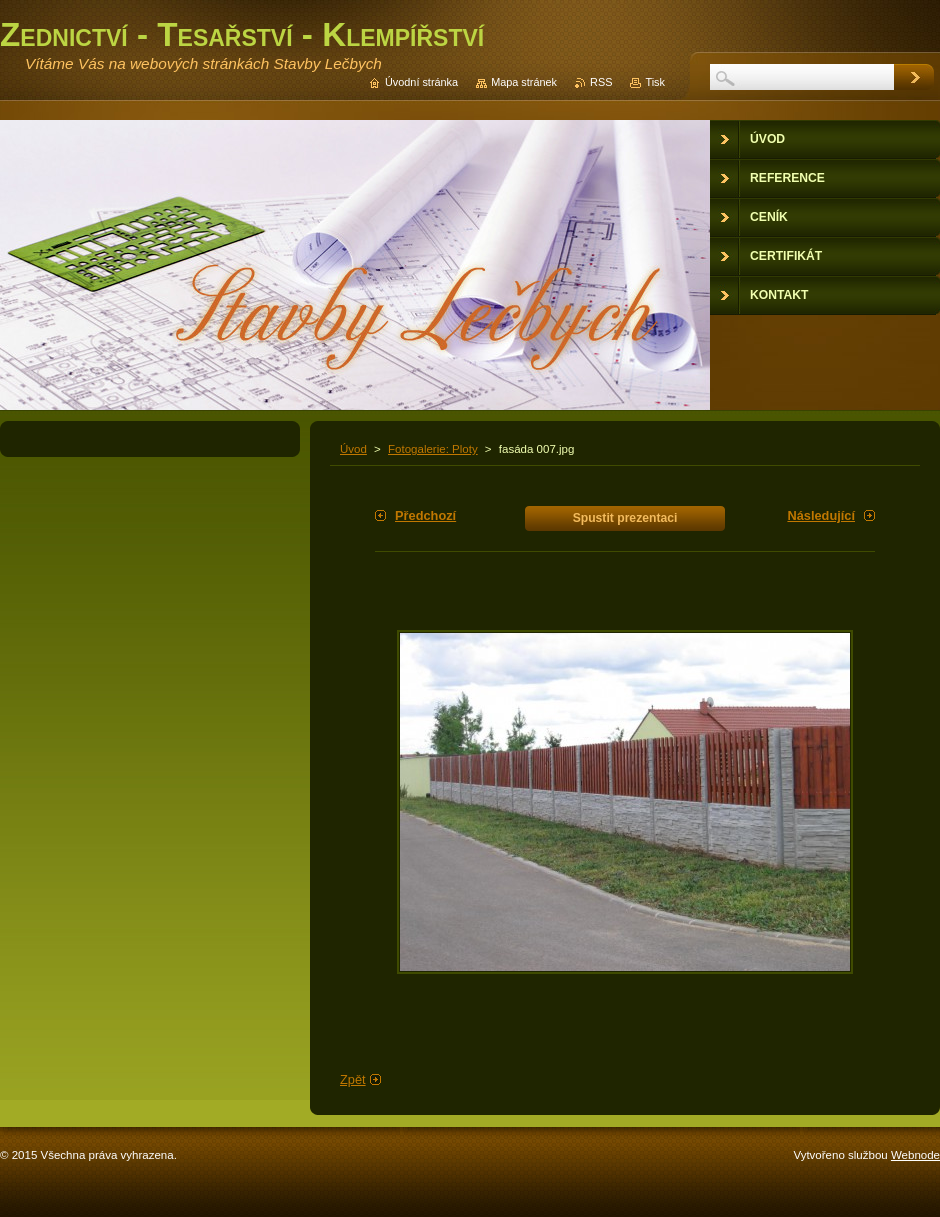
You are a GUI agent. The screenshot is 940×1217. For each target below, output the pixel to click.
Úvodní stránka (421, 82)
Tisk (655, 82)
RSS (601, 82)
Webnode (915, 1155)
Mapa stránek (524, 82)
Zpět (353, 1079)
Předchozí (425, 515)
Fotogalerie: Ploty (433, 449)
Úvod (353, 449)
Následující (821, 515)
